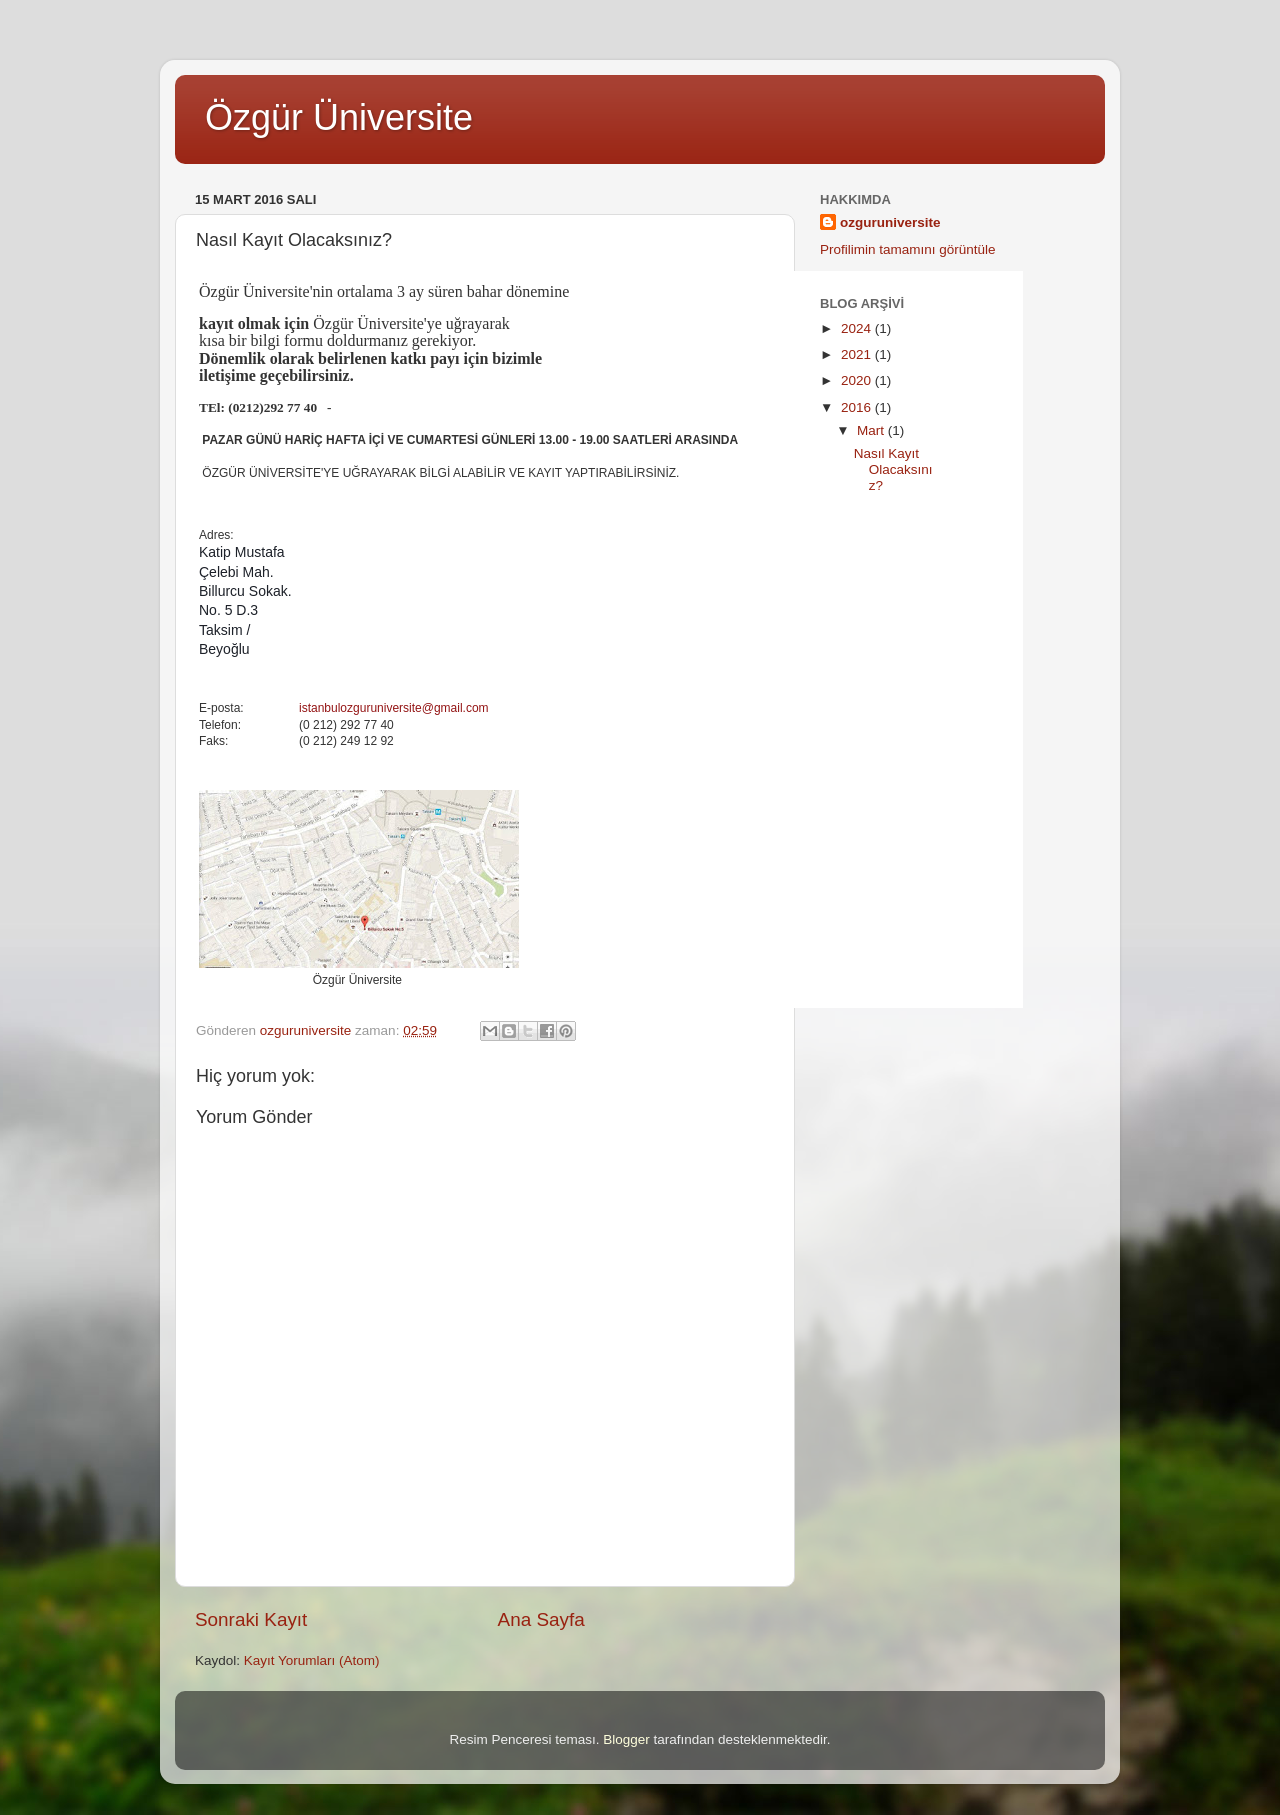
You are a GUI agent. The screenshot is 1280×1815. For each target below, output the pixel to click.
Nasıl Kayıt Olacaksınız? (893, 469)
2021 (858, 354)
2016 (858, 407)
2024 (858, 328)
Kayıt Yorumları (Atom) (312, 1660)
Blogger (626, 1739)
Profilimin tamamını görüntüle (908, 249)
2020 (858, 380)
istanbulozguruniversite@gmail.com (394, 708)
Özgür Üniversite (339, 117)
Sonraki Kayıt (251, 1619)
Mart (872, 430)
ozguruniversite (890, 222)
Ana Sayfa (541, 1619)
